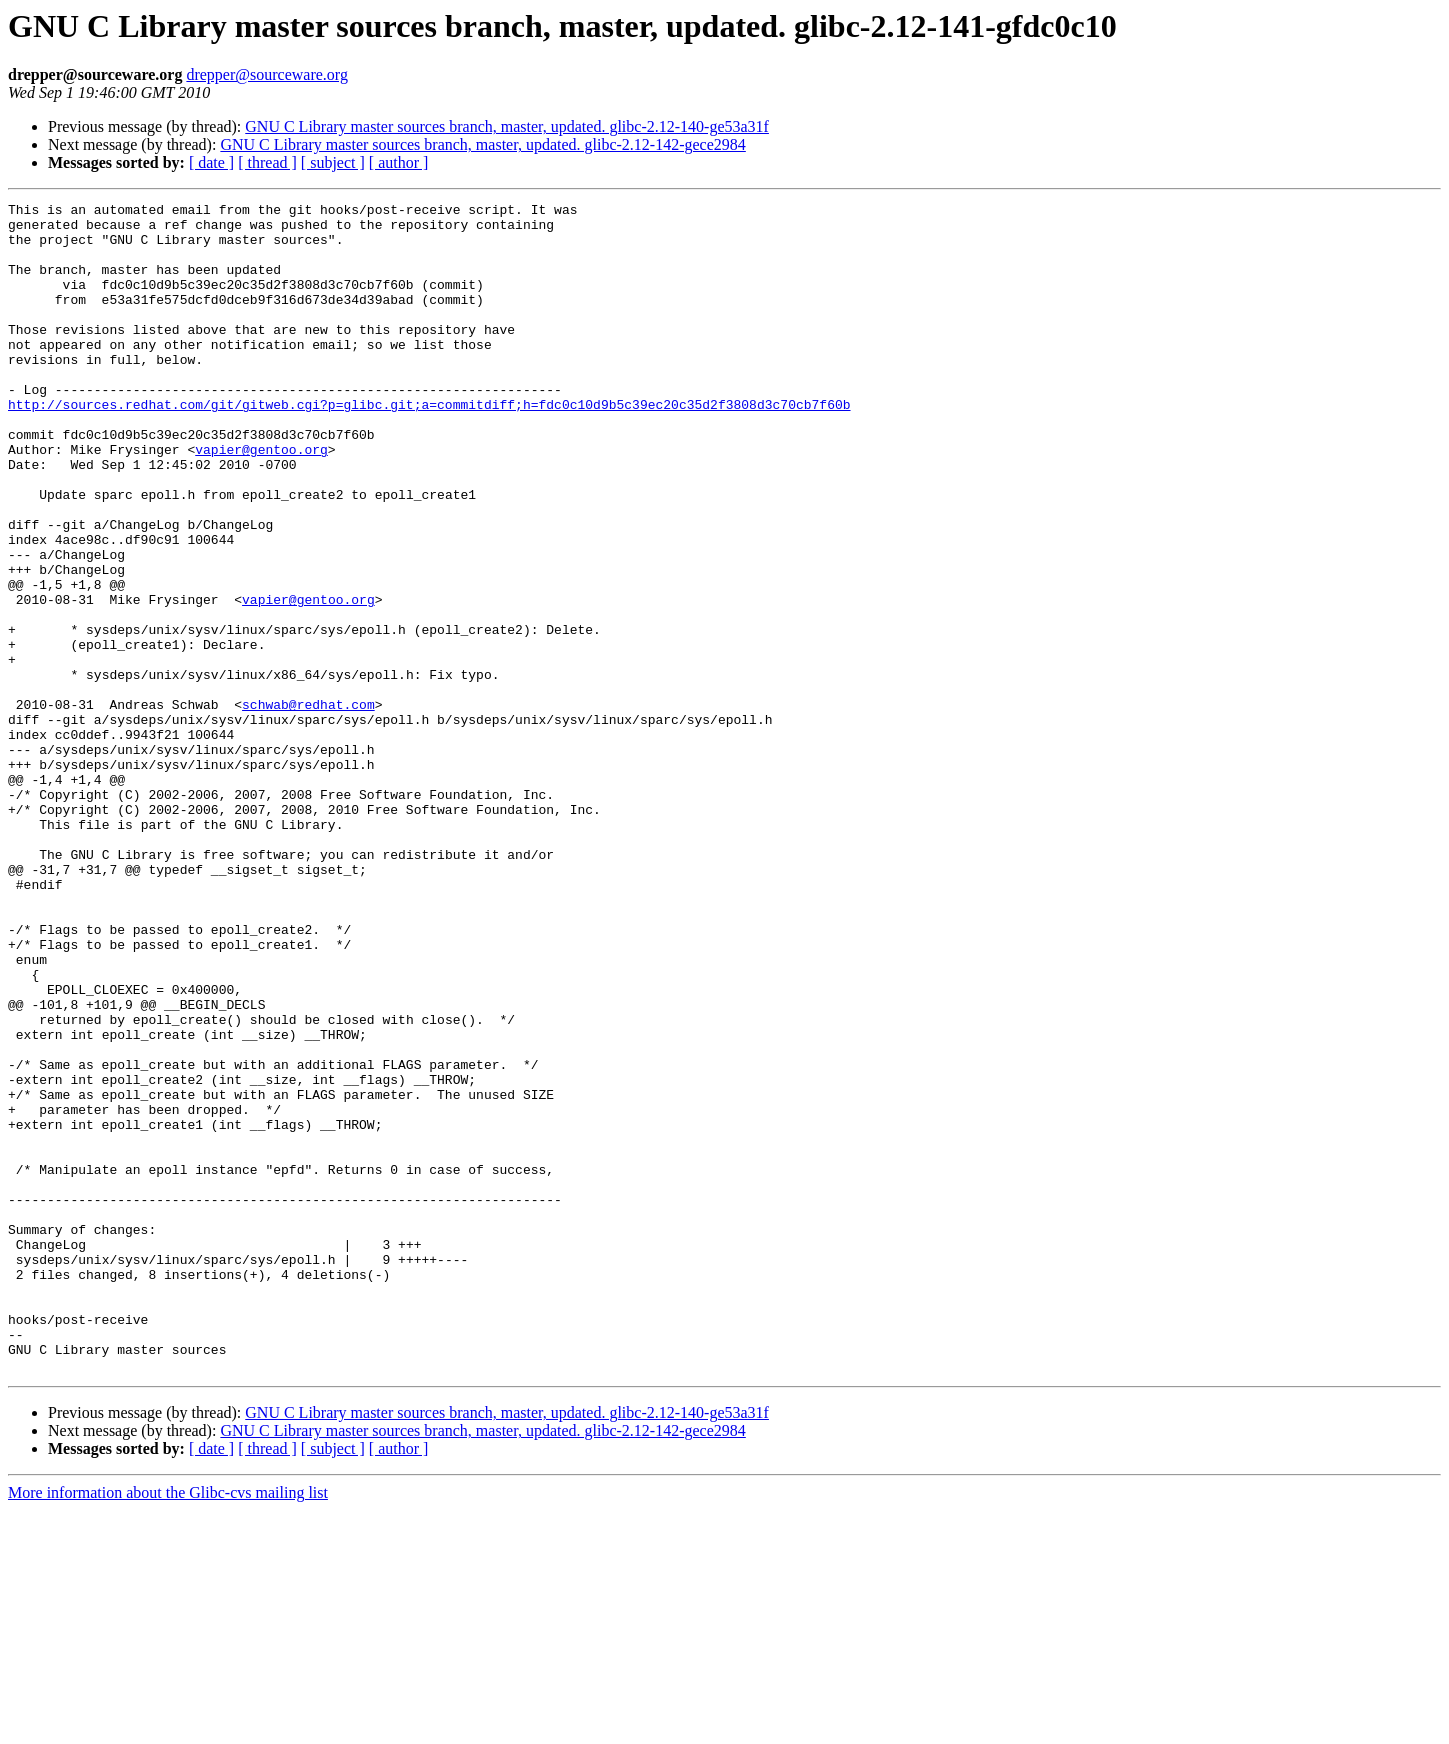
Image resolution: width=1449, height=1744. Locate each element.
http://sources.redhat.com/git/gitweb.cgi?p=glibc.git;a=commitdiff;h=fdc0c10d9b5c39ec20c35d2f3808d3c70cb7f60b (429, 446)
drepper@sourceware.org (266, 74)
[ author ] (399, 162)
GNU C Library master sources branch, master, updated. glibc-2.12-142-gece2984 (482, 144)
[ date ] (211, 162)
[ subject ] (333, 162)
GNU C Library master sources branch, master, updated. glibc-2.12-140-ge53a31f (507, 126)
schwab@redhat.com (308, 806)
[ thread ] (267, 162)
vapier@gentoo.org (261, 500)
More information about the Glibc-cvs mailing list (168, 1726)
